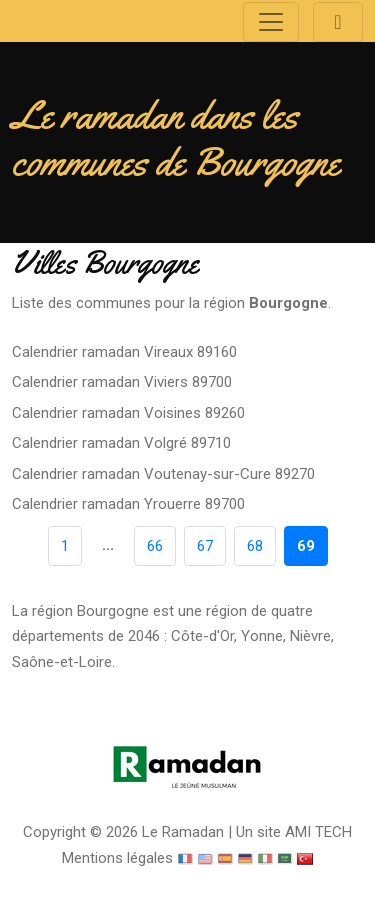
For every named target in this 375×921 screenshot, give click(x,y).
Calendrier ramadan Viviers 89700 (122, 382)
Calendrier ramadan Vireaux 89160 (124, 352)
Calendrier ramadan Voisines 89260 (128, 413)
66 (155, 546)
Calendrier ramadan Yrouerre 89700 (128, 504)
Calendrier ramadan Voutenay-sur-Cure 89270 (163, 474)
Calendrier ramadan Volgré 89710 (121, 443)
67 (205, 546)
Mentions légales (117, 858)
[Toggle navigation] (271, 22)
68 (255, 546)
